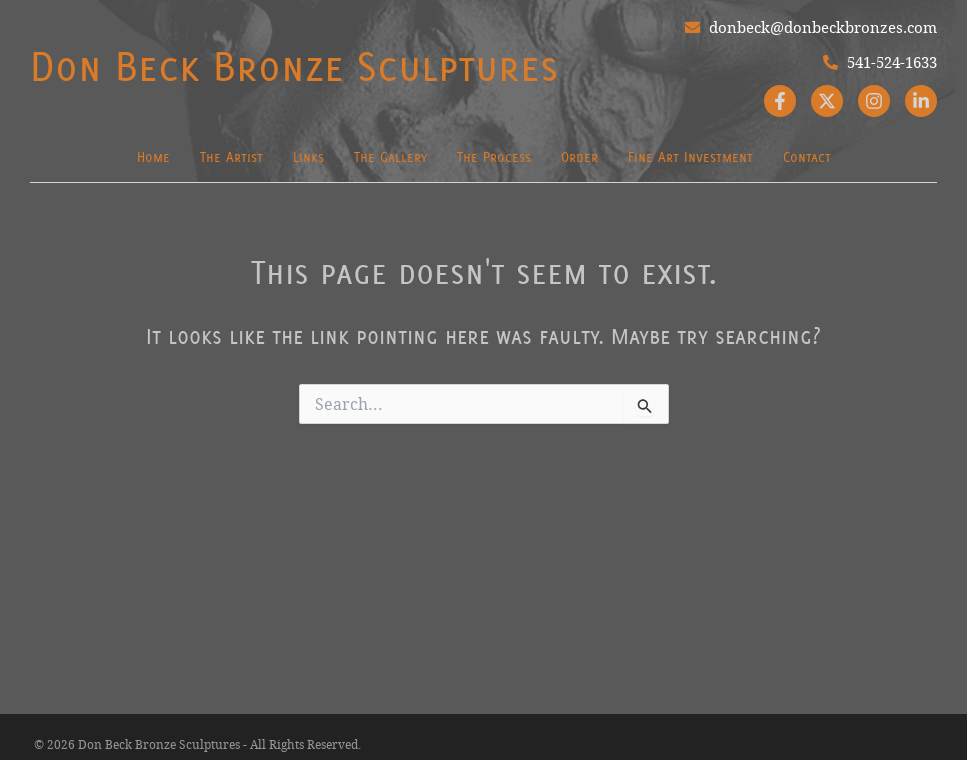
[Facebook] (780, 101)
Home (153, 157)
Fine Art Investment (690, 157)
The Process (494, 157)
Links (308, 157)
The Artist (231, 157)
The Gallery (390, 157)
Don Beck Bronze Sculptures (294, 66)
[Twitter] (827, 101)
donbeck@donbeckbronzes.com (811, 27)
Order (579, 157)
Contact (807, 157)
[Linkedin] (921, 101)
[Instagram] (874, 101)
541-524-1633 (880, 62)
